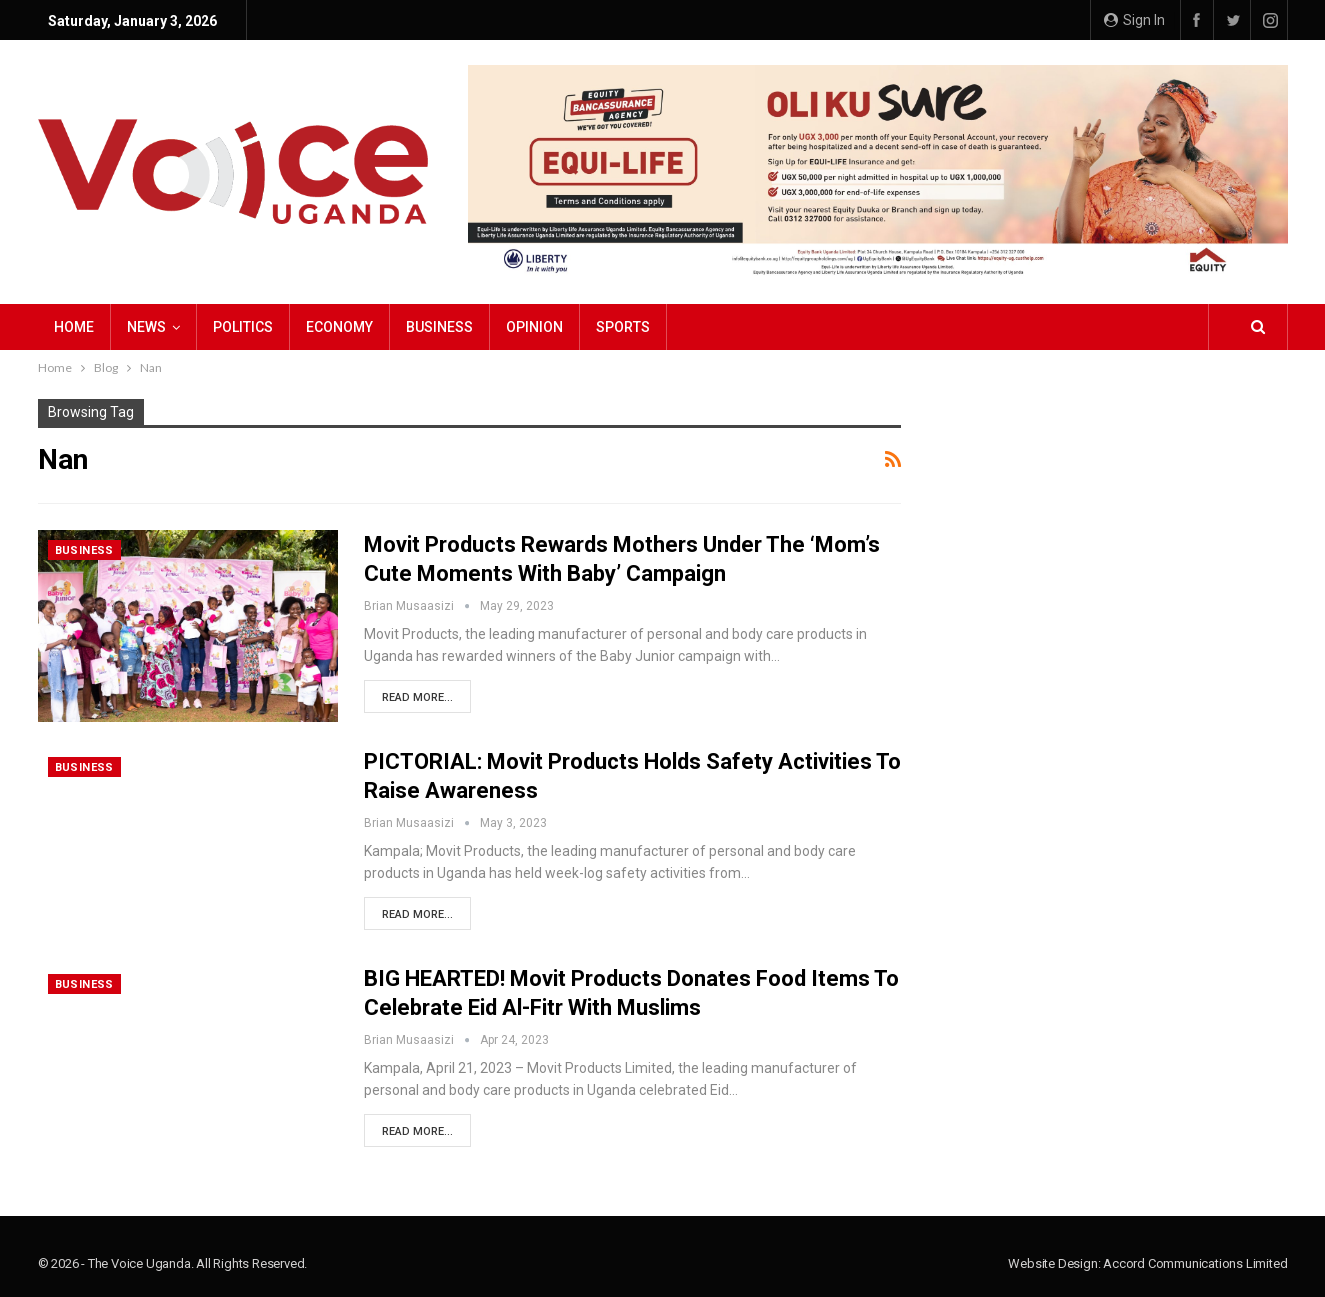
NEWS (146, 327)
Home (74, 327)
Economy (339, 327)
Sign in (1134, 20)
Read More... (417, 697)
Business (439, 327)
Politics (243, 327)
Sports (623, 327)
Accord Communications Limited (1195, 1263)
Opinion (534, 327)
